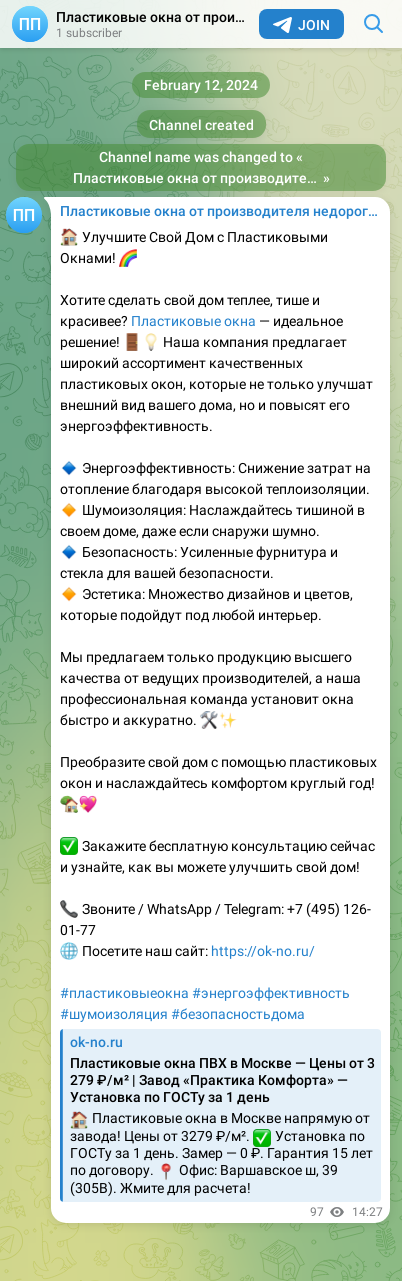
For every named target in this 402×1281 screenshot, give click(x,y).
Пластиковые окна (193, 321)
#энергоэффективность (271, 993)
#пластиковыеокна (124, 993)
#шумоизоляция (114, 1014)
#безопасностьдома (238, 1014)
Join (301, 25)
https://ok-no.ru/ (263, 951)
